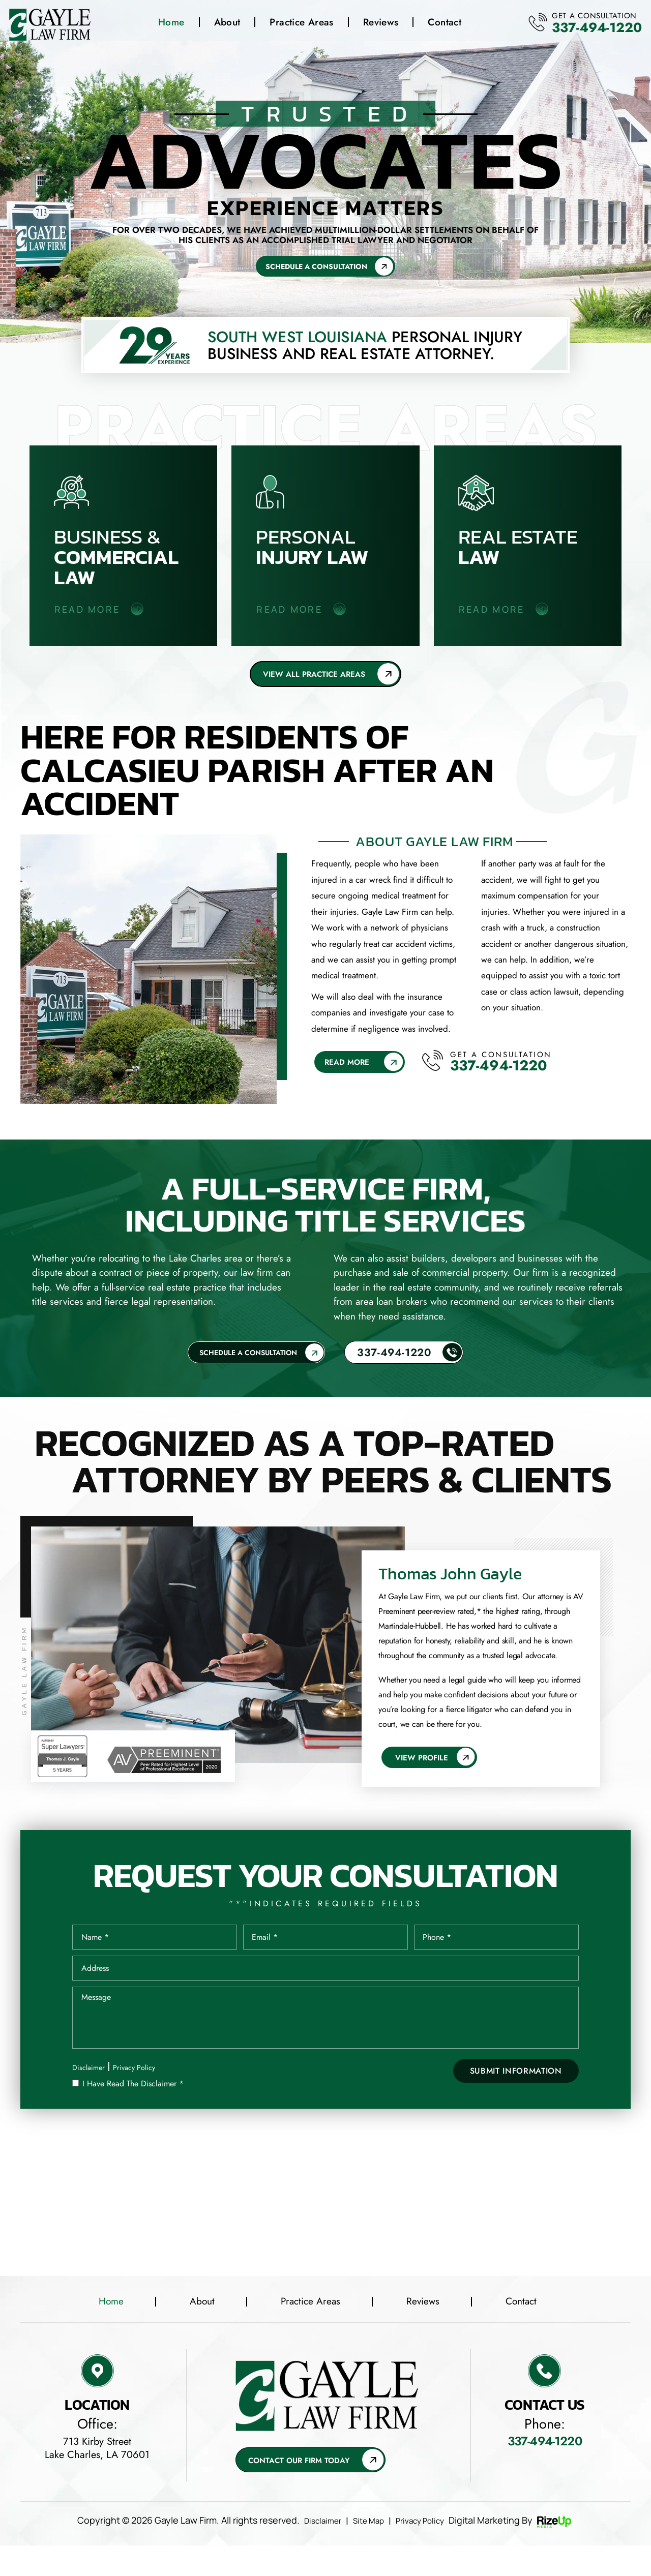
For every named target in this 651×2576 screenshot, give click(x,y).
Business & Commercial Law (123, 548)
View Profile (425, 1765)
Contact (442, 23)
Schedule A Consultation (314, 268)
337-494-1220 (578, 29)
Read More (348, 1068)
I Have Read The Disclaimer (133, 2110)
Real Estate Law (528, 548)
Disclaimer (90, 2094)
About (225, 23)
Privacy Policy (140, 2094)
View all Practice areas (312, 677)
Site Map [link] (367, 2551)
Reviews (378, 23)
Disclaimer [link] (315, 2551)
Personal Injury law (325, 548)
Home (169, 23)
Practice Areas (299, 23)
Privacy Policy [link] (426, 2551)
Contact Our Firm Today (304, 2490)
